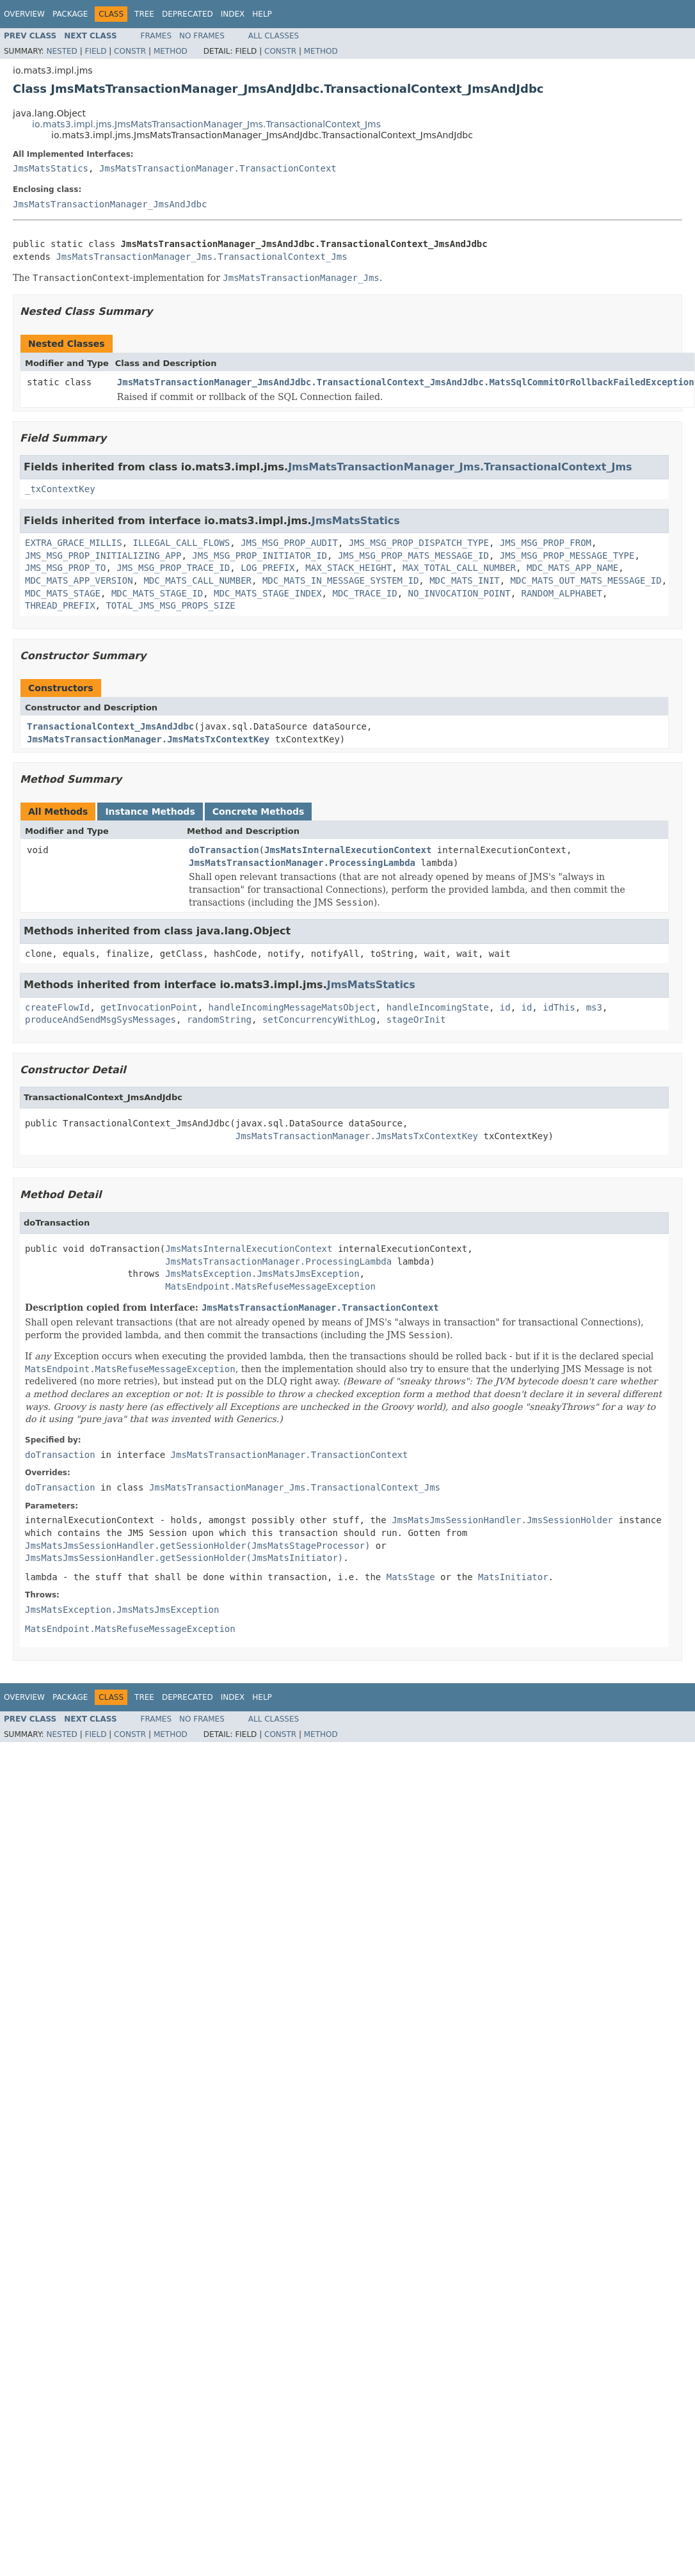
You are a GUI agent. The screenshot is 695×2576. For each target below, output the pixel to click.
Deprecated (187, 14)
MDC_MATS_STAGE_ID (157, 593)
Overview (24, 14)
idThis (559, 1007)
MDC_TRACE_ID (364, 593)
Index (233, 14)
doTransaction (224, 850)
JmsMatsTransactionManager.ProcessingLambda (302, 863)
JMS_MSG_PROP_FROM (545, 543)
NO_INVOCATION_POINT (459, 593)
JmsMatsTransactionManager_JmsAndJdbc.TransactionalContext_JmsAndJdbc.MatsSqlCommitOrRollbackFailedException (405, 382)
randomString (219, 1019)
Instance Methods (150, 811)
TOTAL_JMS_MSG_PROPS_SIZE (170, 605)
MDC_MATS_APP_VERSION (79, 580)
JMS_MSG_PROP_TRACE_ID (173, 568)
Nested (61, 51)
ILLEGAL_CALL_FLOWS (181, 543)
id (505, 1007)
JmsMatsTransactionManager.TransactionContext (218, 168)
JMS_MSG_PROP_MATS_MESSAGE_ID (413, 555)
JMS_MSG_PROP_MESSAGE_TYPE (567, 555)
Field (95, 51)
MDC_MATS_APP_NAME (572, 568)
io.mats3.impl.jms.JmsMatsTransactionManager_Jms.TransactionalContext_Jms (206, 124)
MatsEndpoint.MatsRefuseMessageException (270, 1286)
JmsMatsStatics (50, 168)
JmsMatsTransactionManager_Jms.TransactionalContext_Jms (201, 257)
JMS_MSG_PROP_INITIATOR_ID (259, 555)
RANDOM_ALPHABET (562, 593)
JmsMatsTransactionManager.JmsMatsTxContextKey (148, 739)
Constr (130, 51)
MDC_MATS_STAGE (62, 593)
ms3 (594, 1007)
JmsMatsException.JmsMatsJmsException (262, 1273)
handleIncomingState (438, 1007)
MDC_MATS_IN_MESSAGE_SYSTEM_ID (340, 580)
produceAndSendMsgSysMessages (100, 1019)
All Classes (273, 35)
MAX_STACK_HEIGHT (348, 568)
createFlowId (57, 1007)
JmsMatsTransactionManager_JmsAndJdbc (110, 204)
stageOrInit (416, 1019)
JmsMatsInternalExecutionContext (347, 850)
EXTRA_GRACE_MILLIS (73, 543)
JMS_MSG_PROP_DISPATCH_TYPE (419, 543)
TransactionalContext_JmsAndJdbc (110, 726)
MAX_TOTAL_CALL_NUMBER (459, 568)
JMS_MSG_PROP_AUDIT (289, 543)
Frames (156, 35)
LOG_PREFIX (267, 568)
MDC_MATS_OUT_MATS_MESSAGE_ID (586, 580)
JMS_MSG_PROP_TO (65, 568)
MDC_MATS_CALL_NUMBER (197, 580)
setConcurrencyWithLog (319, 1019)
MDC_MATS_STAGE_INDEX (268, 593)
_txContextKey (60, 489)
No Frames (202, 35)
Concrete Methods (258, 811)
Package (70, 14)
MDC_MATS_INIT (464, 580)
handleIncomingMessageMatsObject (292, 1007)
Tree (144, 14)
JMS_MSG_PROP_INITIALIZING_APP (103, 555)
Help (262, 14)
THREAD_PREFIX (60, 605)
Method (171, 51)
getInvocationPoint (149, 1007)
